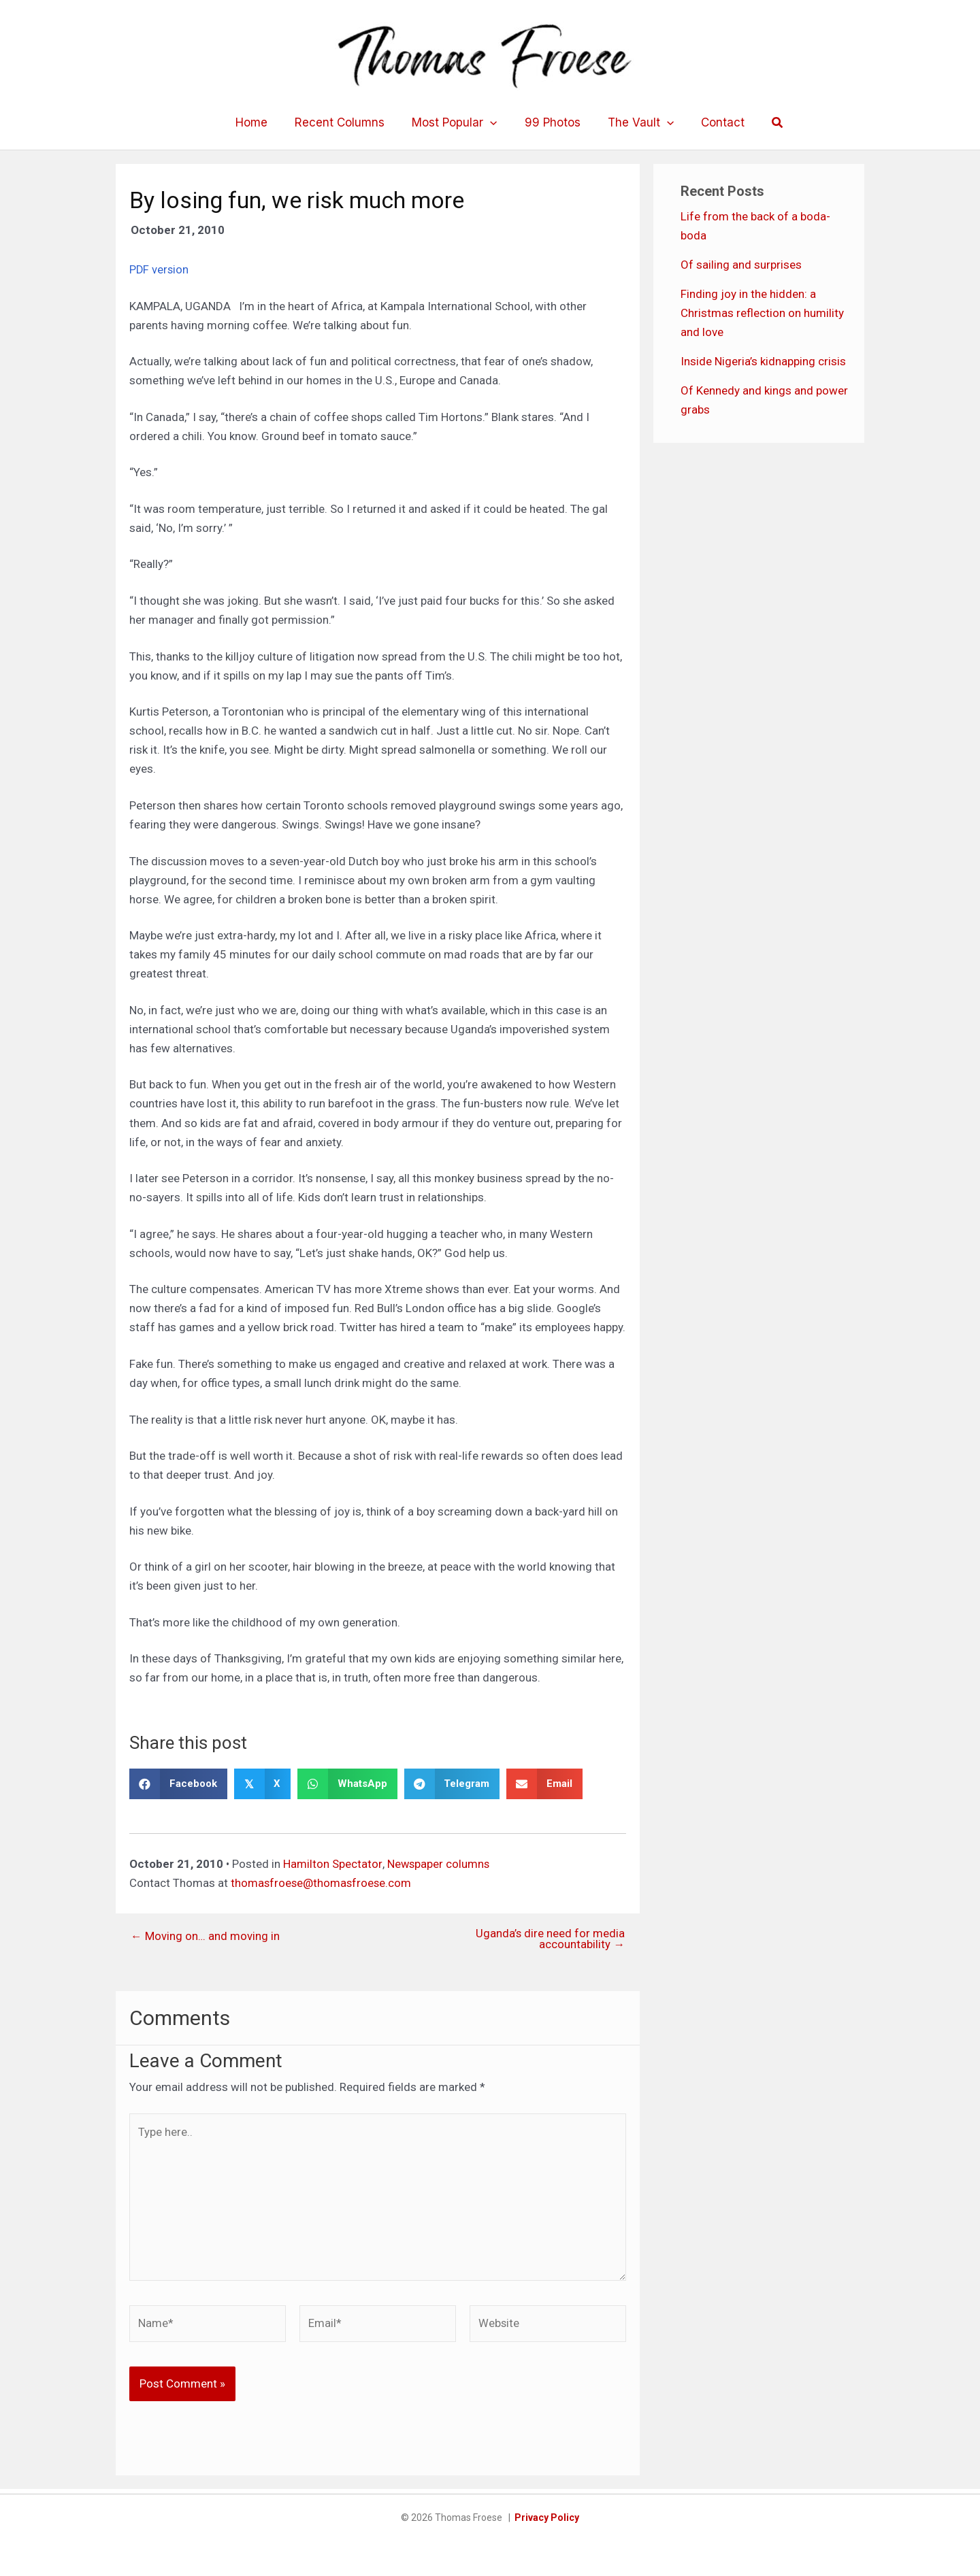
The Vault (635, 122)
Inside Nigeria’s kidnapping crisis (763, 361)
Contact (712, 122)
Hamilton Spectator (332, 1863)
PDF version (159, 269)
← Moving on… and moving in (205, 1935)
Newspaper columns (439, 1863)
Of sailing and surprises (741, 264)
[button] (766, 122)
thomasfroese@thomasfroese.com (322, 1882)
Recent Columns (346, 122)
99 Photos (550, 122)
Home (262, 122)
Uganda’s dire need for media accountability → (550, 1939)
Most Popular (456, 122)
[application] (492, 122)
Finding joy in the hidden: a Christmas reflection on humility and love (762, 313)
